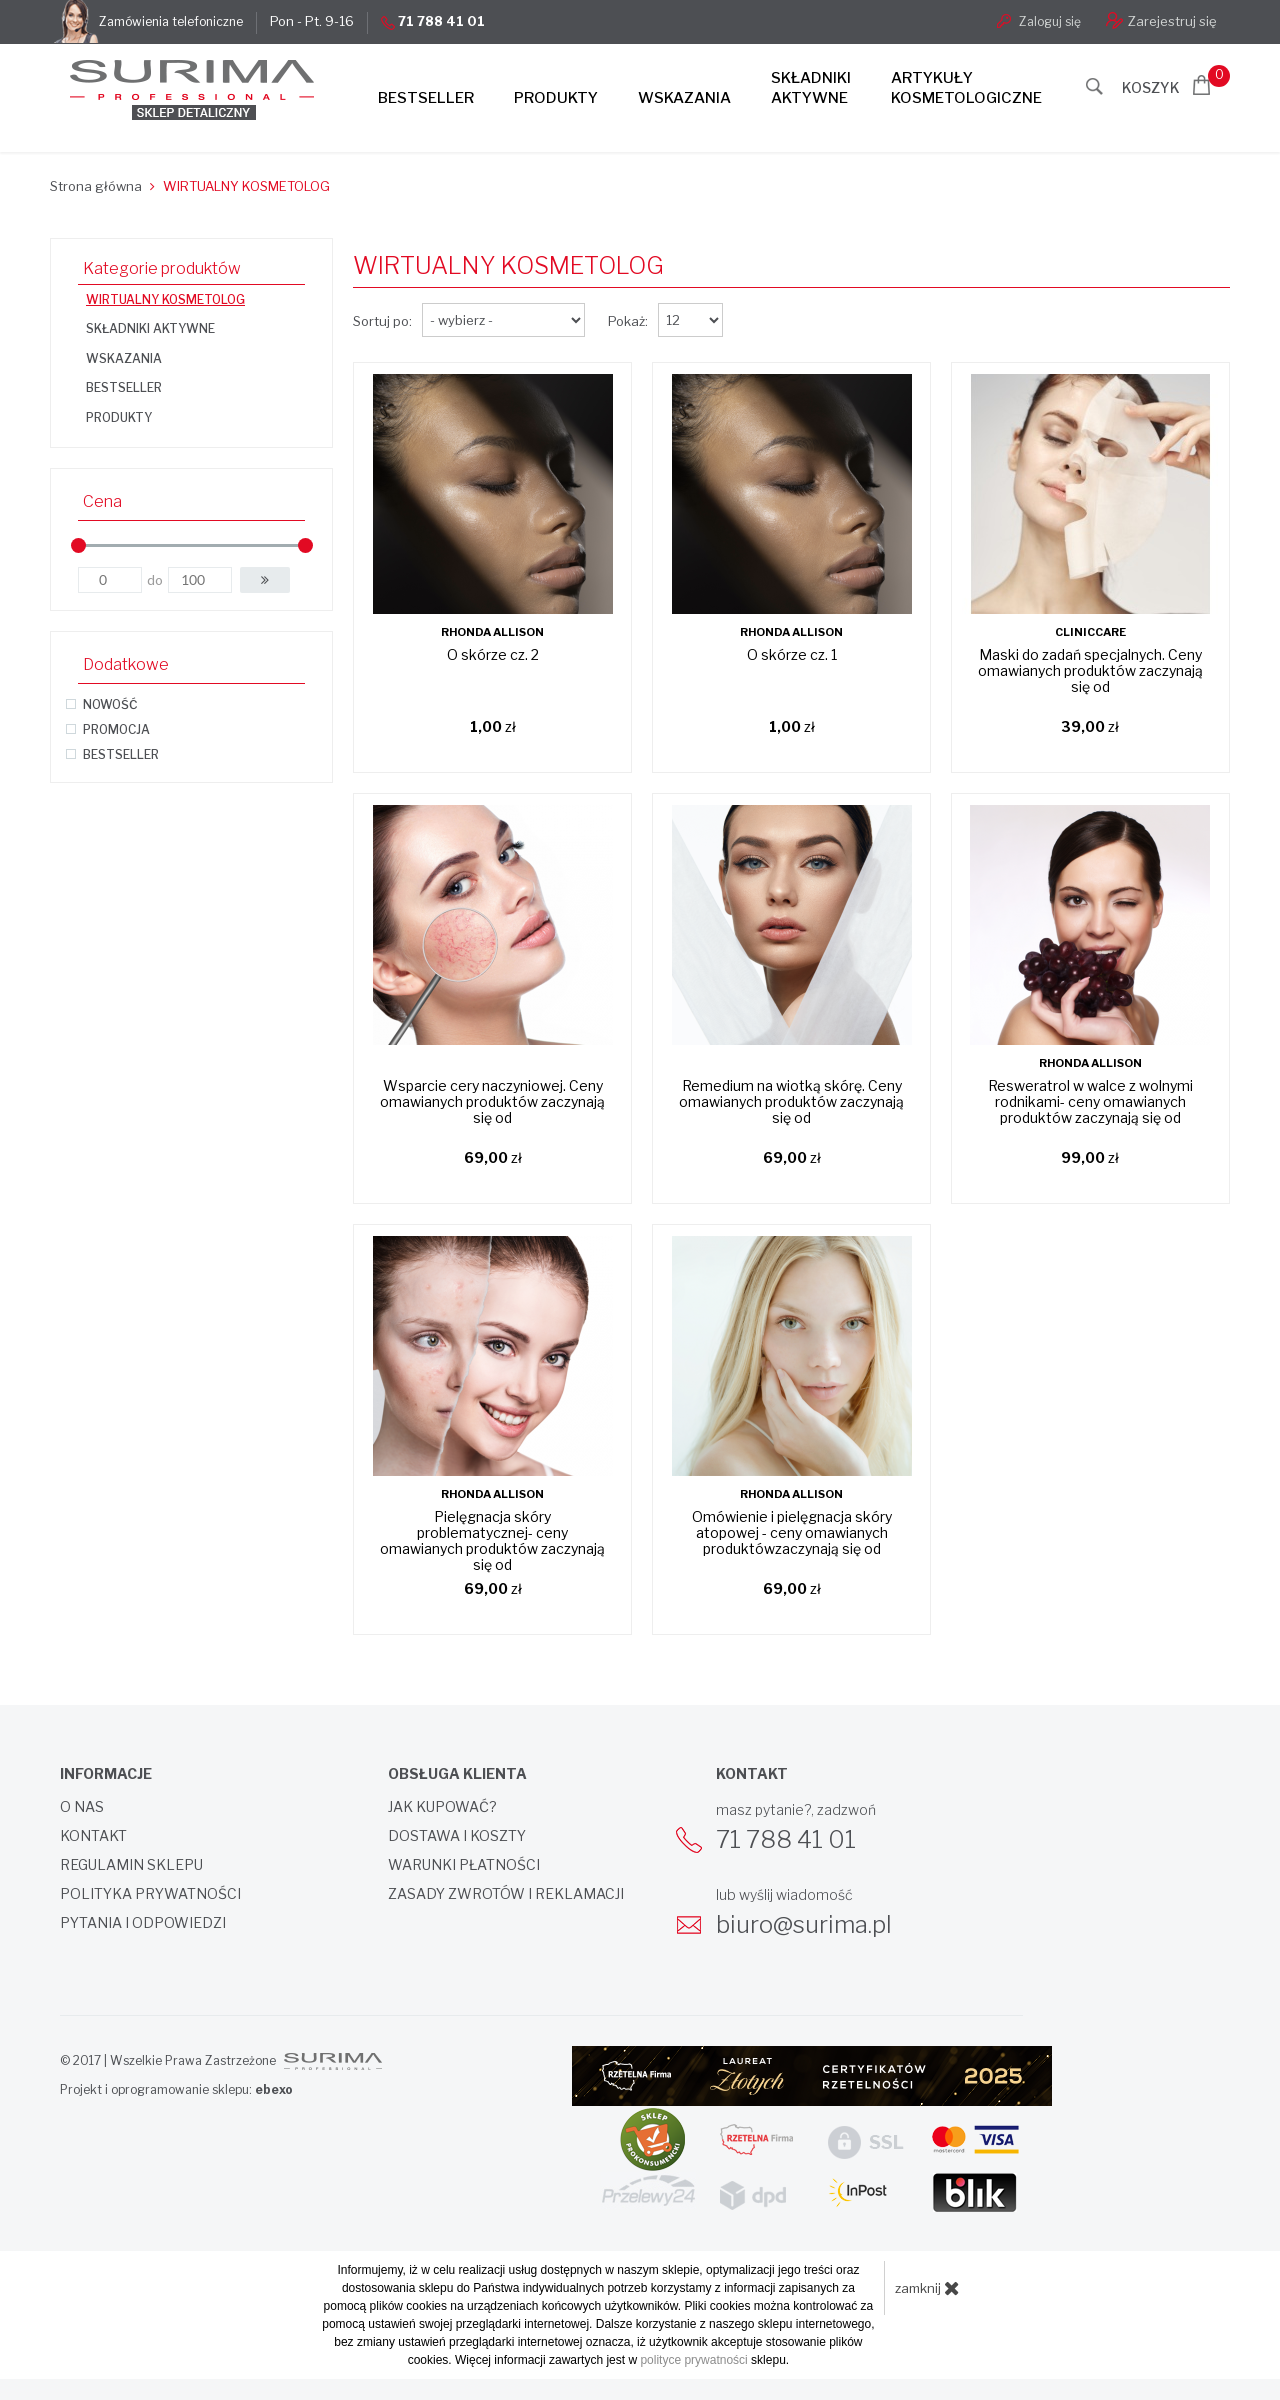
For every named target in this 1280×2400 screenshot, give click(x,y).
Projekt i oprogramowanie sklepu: (176, 2089)
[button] (265, 580)
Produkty (556, 98)
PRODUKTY (119, 417)
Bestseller (426, 98)
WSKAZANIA (124, 358)
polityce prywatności (693, 2360)
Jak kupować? (442, 1807)
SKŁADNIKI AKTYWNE (150, 328)
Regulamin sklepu (131, 1865)
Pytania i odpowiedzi (143, 1923)
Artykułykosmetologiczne (966, 88)
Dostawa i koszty (457, 1836)
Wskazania (684, 98)
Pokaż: (628, 321)
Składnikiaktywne (811, 88)
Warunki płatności (464, 1865)
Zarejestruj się (1161, 20)
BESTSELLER (124, 387)
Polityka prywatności (150, 1894)
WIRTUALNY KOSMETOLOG (165, 299)
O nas (82, 1807)
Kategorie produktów (162, 268)
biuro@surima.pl (804, 1924)
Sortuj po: (382, 321)
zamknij (927, 2288)
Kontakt (93, 1836)
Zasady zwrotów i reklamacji (506, 1894)
